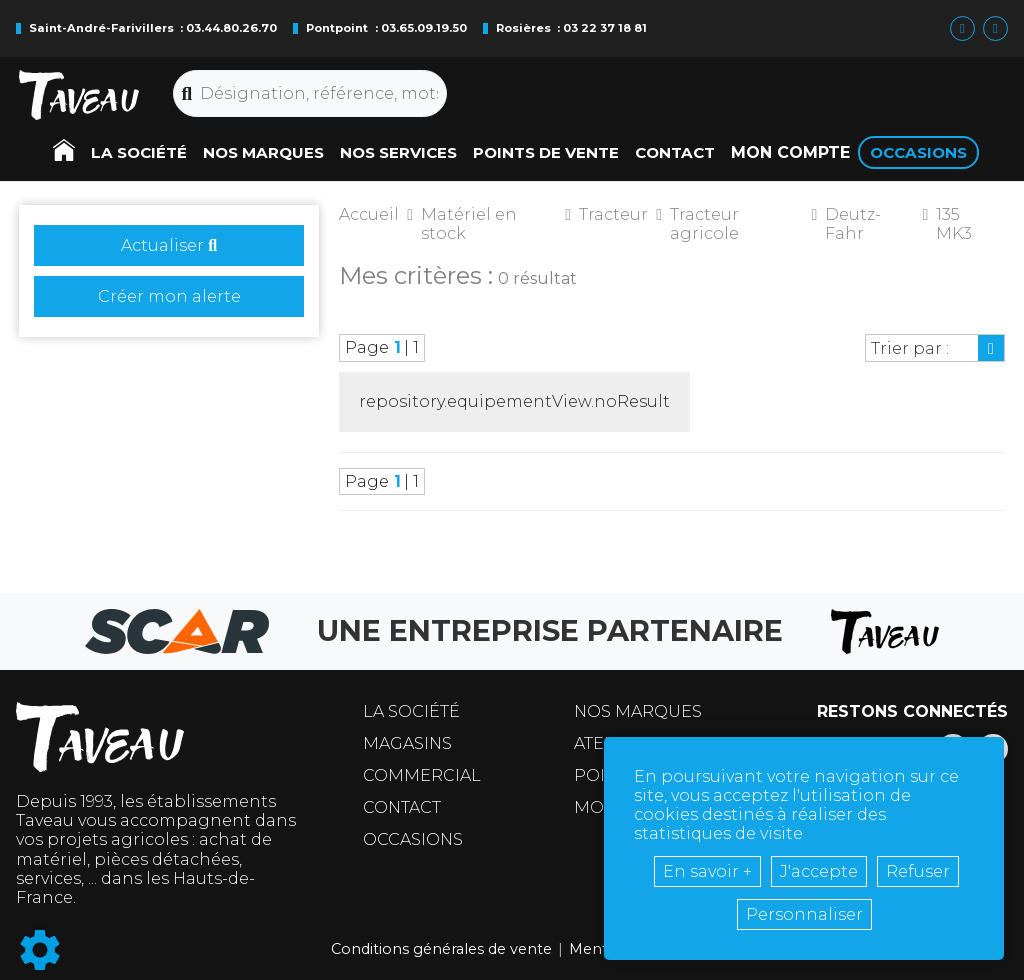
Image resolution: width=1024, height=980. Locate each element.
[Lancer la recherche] (187, 93)
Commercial (422, 775)
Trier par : (910, 348)
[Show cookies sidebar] (40, 950)
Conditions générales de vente (441, 949)
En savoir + (707, 871)
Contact (402, 807)
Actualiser (169, 245)
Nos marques (638, 711)
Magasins (407, 743)
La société (411, 711)
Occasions (413, 839)
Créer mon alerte (169, 296)
